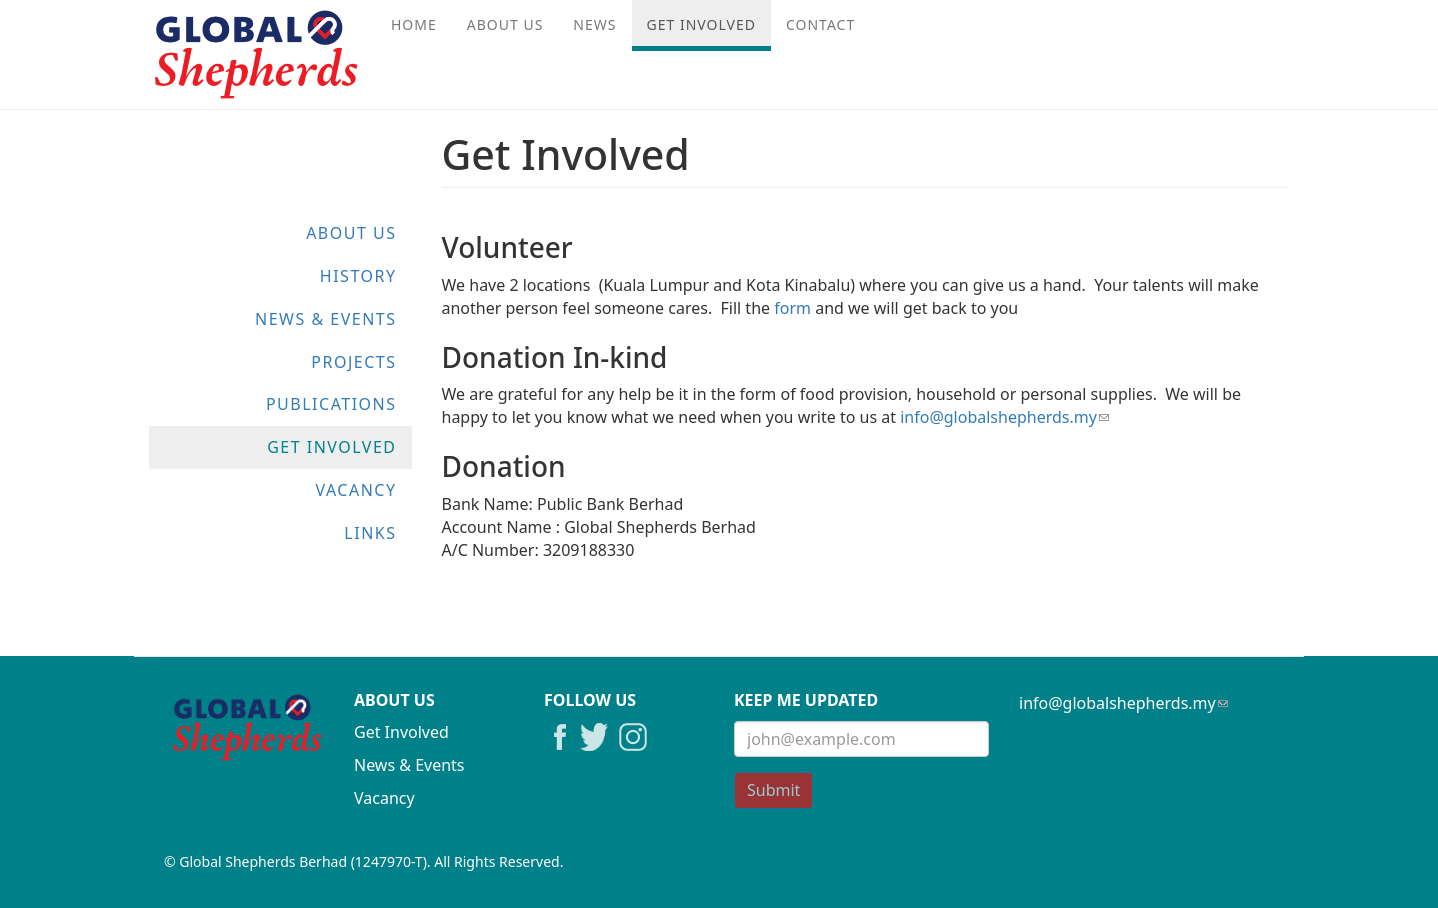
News (594, 24)
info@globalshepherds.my (1004, 417)
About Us (505, 24)
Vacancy (355, 490)
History (358, 276)
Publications (331, 404)
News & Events (325, 319)
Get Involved (701, 24)
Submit (773, 790)
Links (370, 533)
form (792, 308)
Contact (820, 24)
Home (414, 24)
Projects (353, 362)
